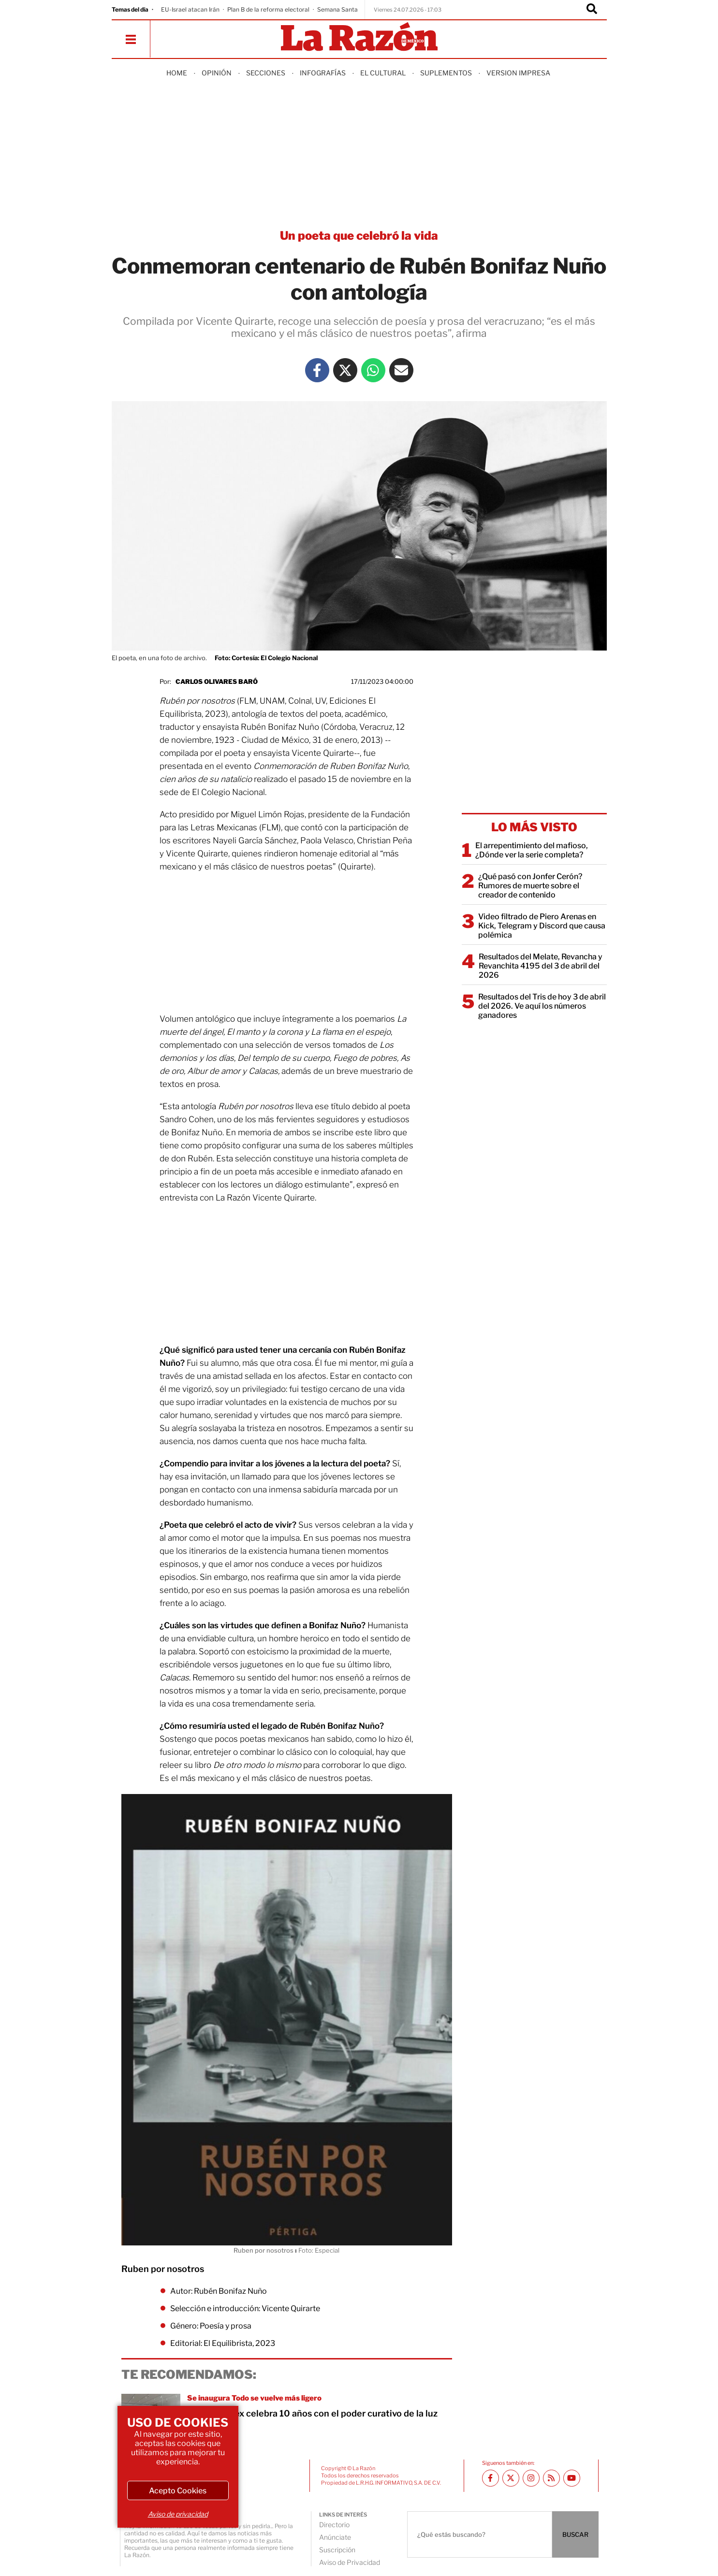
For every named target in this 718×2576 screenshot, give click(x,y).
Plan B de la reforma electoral (268, 9)
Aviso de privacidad (178, 2514)
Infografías (323, 73)
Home (176, 73)
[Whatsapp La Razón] (373, 370)
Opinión (217, 73)
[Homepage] (359, 37)
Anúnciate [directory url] (335, 2537)
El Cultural (383, 73)
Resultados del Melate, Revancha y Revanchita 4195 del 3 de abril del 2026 (540, 966)
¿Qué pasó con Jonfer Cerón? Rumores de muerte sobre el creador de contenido (530, 885)
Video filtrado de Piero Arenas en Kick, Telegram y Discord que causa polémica (541, 926)
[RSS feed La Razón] (551, 2478)
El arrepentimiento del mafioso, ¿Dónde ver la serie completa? (531, 850)
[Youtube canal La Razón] (571, 2478)
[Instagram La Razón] (531, 2478)
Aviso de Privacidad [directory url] (349, 2562)
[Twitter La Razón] (345, 370)
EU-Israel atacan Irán (190, 9)
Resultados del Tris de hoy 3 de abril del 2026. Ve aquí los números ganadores (542, 1006)
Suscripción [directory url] (337, 2550)
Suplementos (446, 73)
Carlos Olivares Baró (217, 681)
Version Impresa (518, 73)
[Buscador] (591, 9)
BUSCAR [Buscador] (575, 2534)
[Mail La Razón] (401, 370)
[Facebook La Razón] (317, 370)
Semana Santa (337, 9)
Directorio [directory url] (334, 2524)
